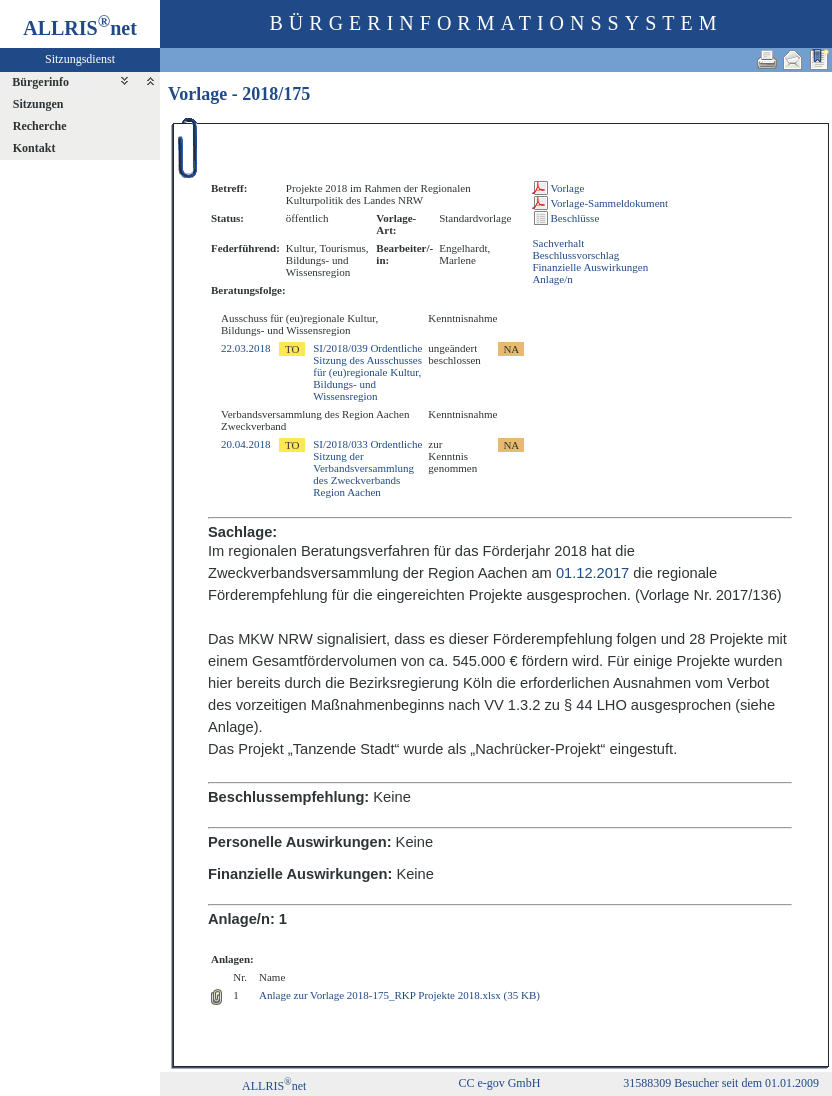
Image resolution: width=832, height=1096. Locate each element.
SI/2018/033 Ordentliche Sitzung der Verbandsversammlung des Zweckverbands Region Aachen (367, 468)
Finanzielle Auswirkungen (590, 267)
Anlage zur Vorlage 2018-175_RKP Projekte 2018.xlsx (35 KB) (399, 995)
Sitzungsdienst (80, 59)
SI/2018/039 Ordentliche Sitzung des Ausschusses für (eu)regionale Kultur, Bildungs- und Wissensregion (367, 372)
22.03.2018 (246, 348)
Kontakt (34, 148)
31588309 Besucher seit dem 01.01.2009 (721, 1083)
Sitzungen (38, 104)
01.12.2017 (592, 573)
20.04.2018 (246, 444)
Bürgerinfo (40, 82)
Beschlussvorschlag (575, 255)
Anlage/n (552, 279)
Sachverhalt (558, 243)
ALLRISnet (274, 1086)
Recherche (40, 126)
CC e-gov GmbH (499, 1083)
